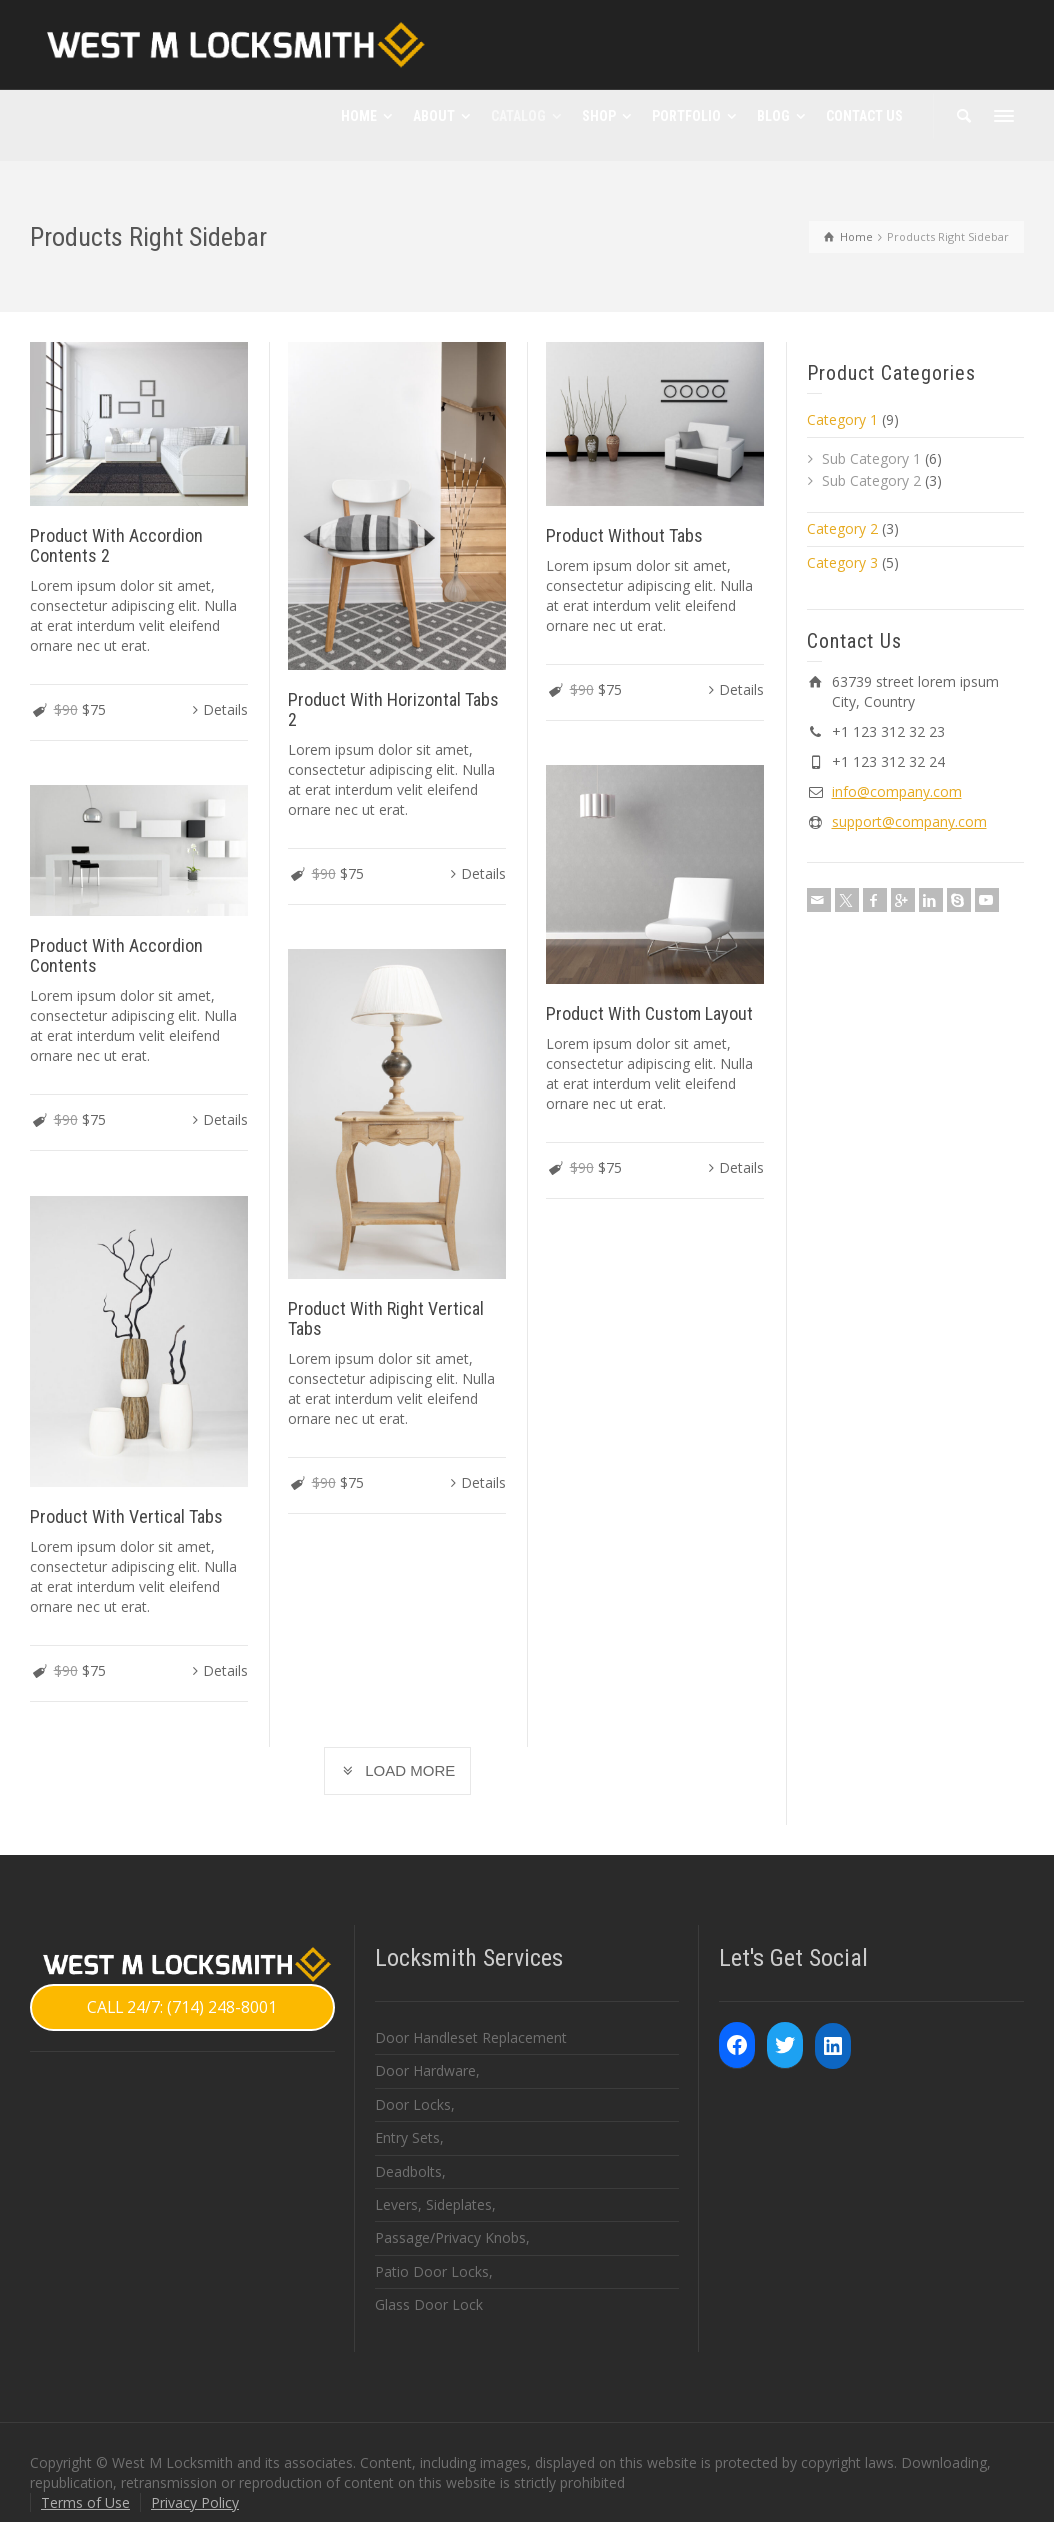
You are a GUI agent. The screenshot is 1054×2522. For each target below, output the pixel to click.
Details (225, 709)
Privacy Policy (195, 2502)
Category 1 (842, 419)
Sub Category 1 (871, 458)
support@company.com (909, 821)
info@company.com (897, 791)
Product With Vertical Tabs (126, 1516)
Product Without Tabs (626, 535)
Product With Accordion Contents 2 (116, 545)
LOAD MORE (397, 1770)
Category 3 (842, 562)
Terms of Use (85, 2502)
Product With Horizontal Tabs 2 (394, 709)
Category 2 (842, 528)
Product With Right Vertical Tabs (387, 1318)
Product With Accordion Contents (116, 956)
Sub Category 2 (871, 480)
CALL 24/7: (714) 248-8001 (182, 2007)
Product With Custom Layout (651, 1013)
